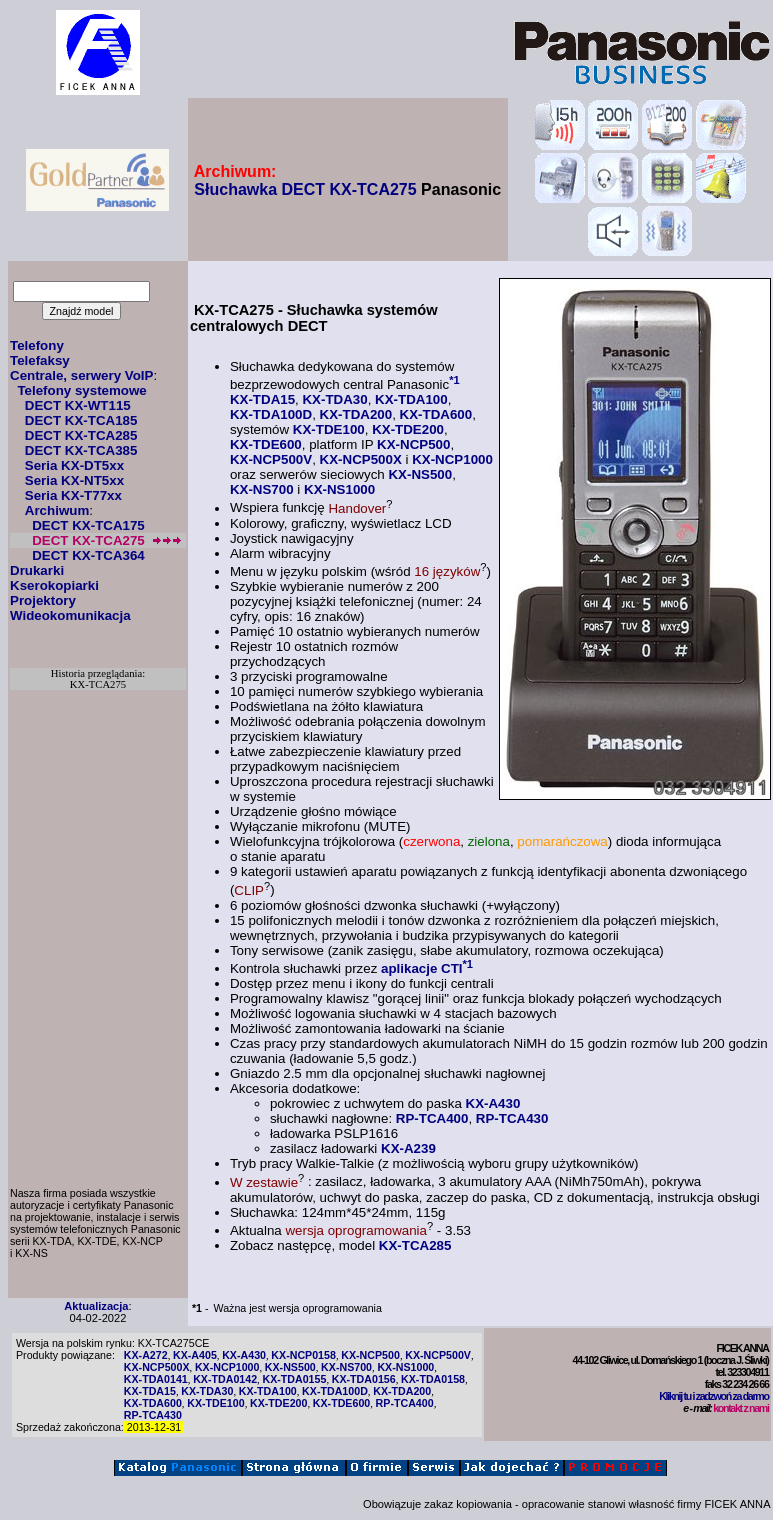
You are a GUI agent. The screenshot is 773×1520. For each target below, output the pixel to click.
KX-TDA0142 (225, 1379)
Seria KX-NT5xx (74, 480)
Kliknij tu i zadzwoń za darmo (713, 1396)
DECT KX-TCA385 (81, 450)
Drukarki (37, 570)
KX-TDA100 (411, 399)
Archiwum (57, 510)
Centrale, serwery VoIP (81, 375)
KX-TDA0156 (364, 1379)
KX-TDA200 (356, 414)
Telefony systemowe (81, 390)
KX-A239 (408, 1148)
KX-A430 (493, 1103)
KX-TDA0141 (156, 1379)
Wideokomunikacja (70, 615)
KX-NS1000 (339, 489)
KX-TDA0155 (294, 1379)
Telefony (37, 345)
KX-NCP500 (413, 444)
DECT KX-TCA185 (81, 420)
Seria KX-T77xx (73, 495)
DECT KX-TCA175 (88, 525)
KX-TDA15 (262, 399)
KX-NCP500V (271, 459)
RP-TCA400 (432, 1118)
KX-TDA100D (271, 414)
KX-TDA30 (334, 399)
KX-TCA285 (415, 1245)
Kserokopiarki (54, 585)
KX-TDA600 (436, 414)
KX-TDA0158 (433, 1379)
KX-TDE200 (408, 429)
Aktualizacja (96, 1306)
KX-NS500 (420, 474)
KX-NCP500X (361, 459)
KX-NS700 (262, 489)
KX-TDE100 (329, 429)
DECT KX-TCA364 (88, 555)
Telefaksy (40, 360)
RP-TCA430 (512, 1118)
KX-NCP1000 (452, 459)
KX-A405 (195, 1355)
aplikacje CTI (422, 968)
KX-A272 (146, 1355)
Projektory (43, 600)
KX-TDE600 (266, 444)
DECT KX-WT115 (78, 405)
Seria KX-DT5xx (74, 465)
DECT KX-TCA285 (81, 435)
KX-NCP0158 (303, 1355)
